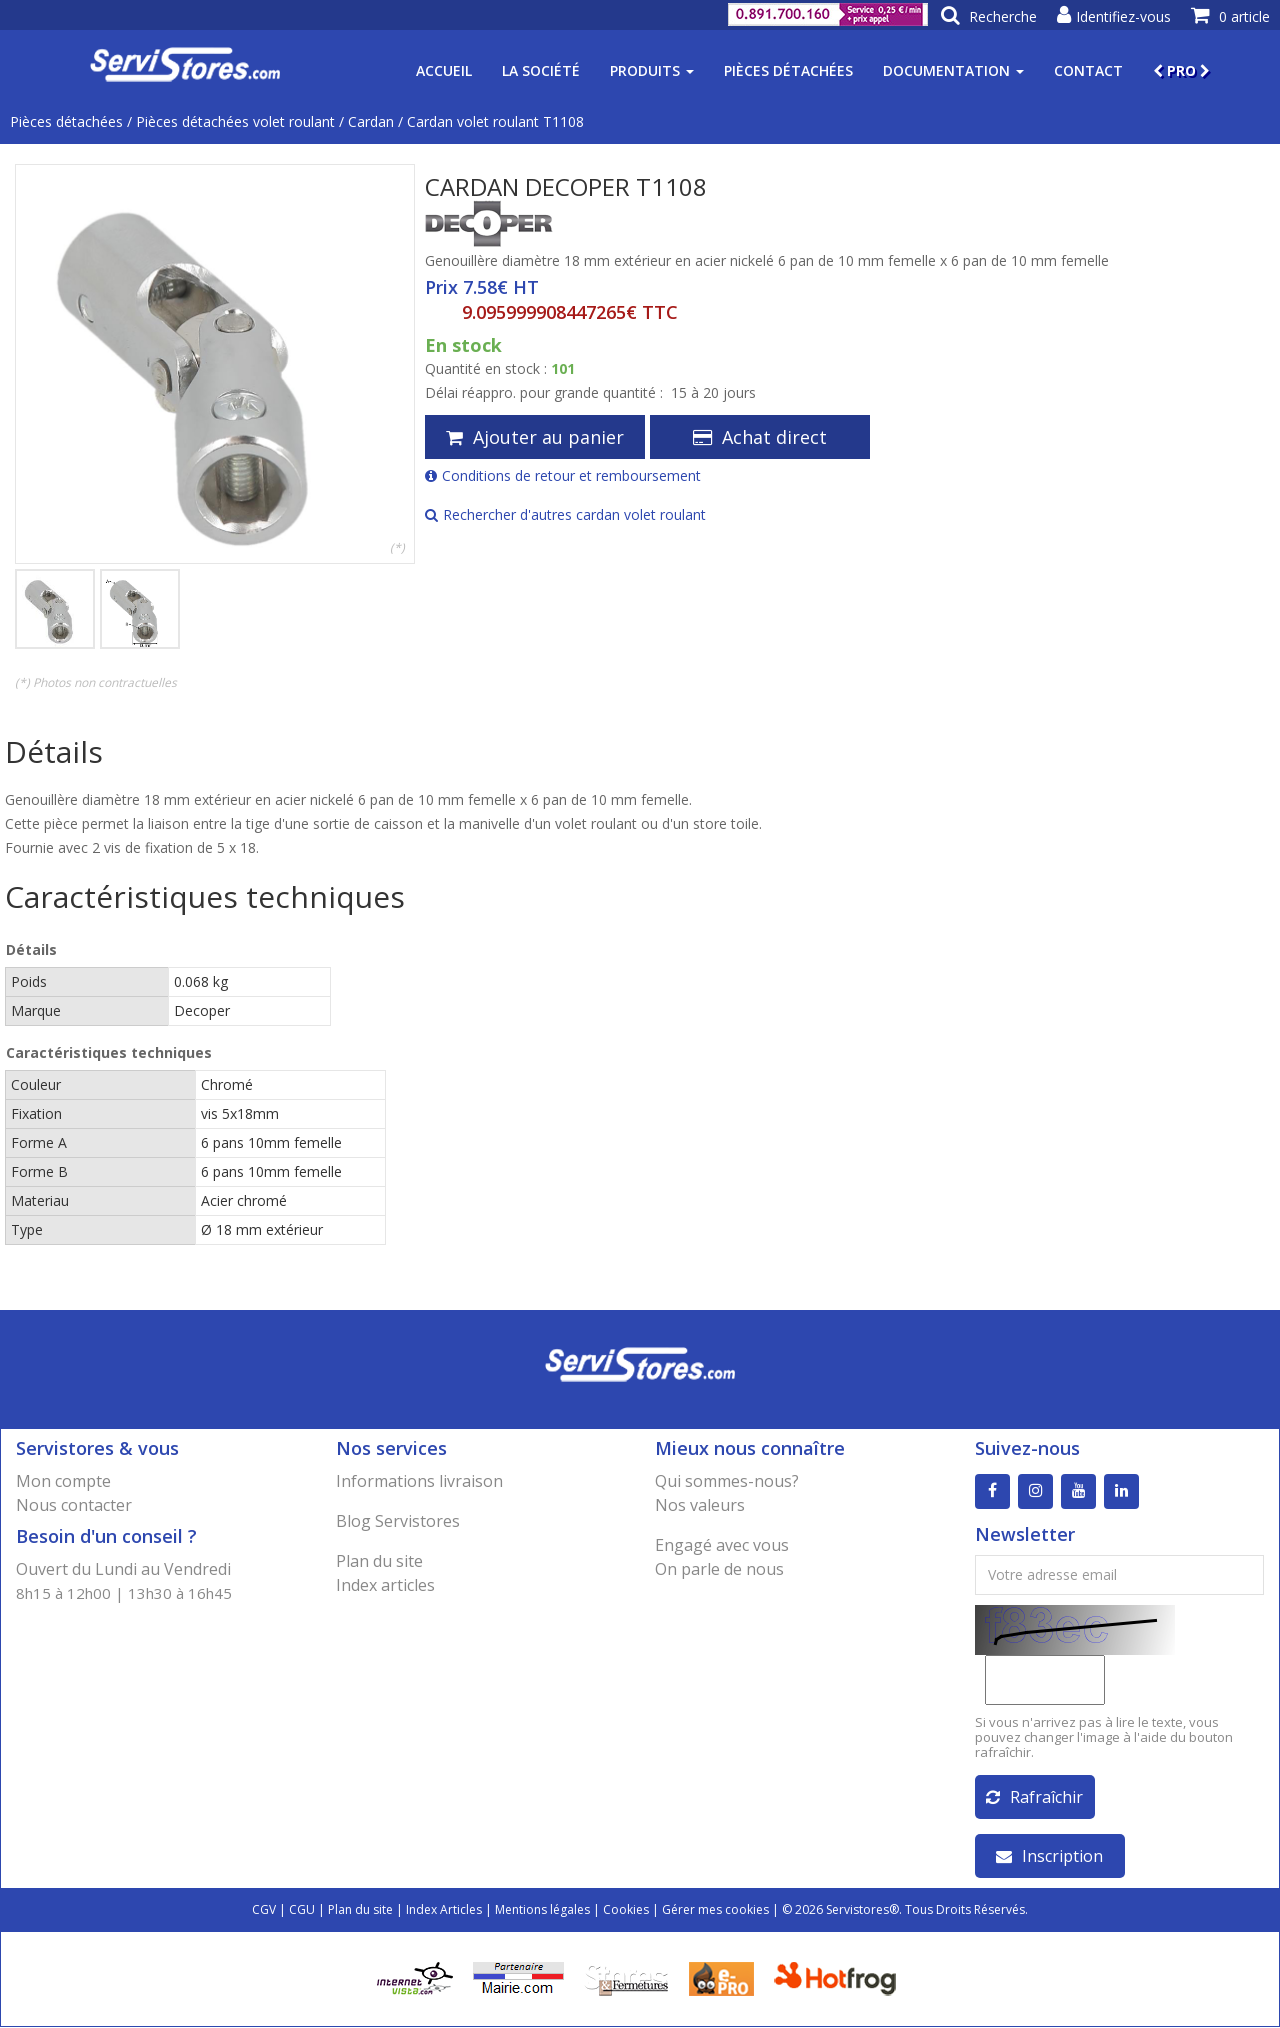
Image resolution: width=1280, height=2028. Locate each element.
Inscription (1049, 1857)
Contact (1088, 70)
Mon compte (63, 1481)
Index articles (385, 1585)
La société (541, 70)
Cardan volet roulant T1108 (495, 121)
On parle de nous (719, 1569)
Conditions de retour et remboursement (563, 475)
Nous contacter (74, 1505)
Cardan (371, 121)
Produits (652, 70)
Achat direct (760, 437)
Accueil (444, 70)
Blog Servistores (398, 1521)
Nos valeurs (700, 1505)
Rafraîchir (1034, 1798)
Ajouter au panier (535, 437)
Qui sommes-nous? (727, 1481)
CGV (264, 1910)
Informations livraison (419, 1481)
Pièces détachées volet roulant (235, 121)
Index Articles (444, 1910)
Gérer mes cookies (715, 1910)
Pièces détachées (788, 70)
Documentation (953, 70)
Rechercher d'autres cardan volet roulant (565, 514)
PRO (1181, 70)
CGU (302, 1910)
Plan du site (379, 1561)
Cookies (626, 1910)
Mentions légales (542, 1910)
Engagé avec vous (722, 1545)
